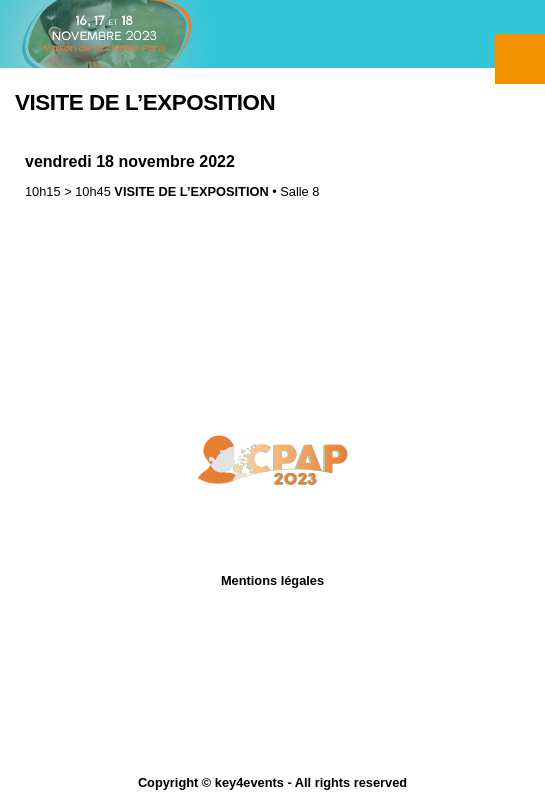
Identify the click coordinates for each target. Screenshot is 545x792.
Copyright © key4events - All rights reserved (272, 782)
